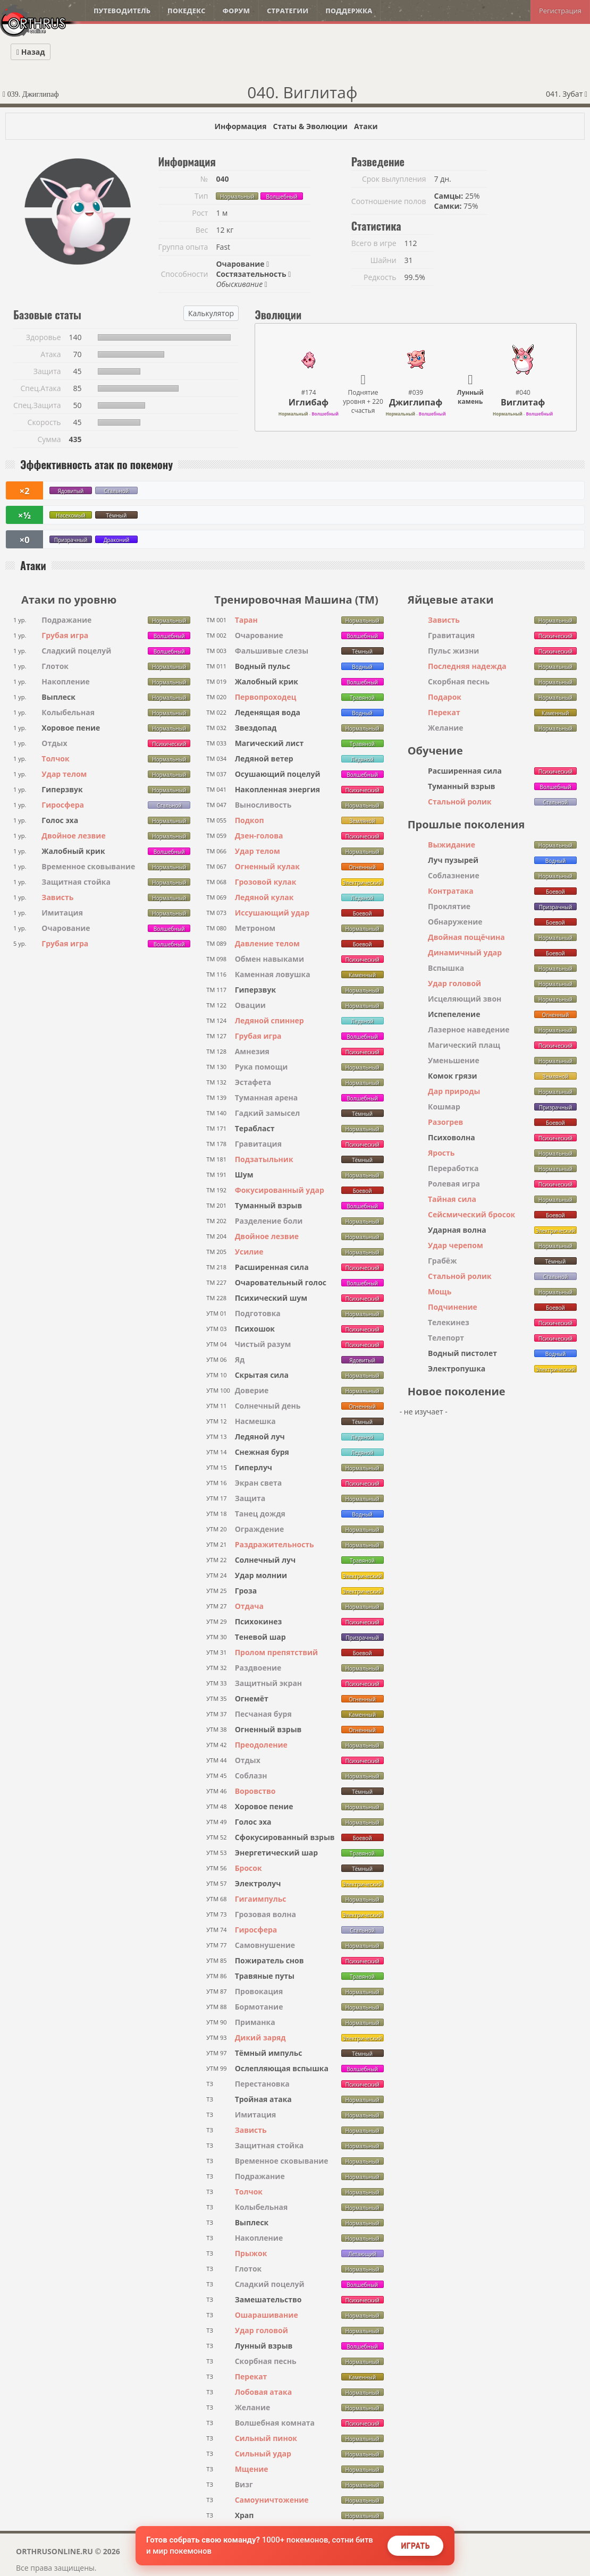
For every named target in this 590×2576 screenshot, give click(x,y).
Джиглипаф (415, 402)
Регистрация (560, 10)
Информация (240, 126)
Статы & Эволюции (310, 126)
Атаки (366, 126)
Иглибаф (308, 402)
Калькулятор (211, 313)
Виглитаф (523, 402)
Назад (30, 52)
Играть (415, 2545)
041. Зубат (566, 94)
